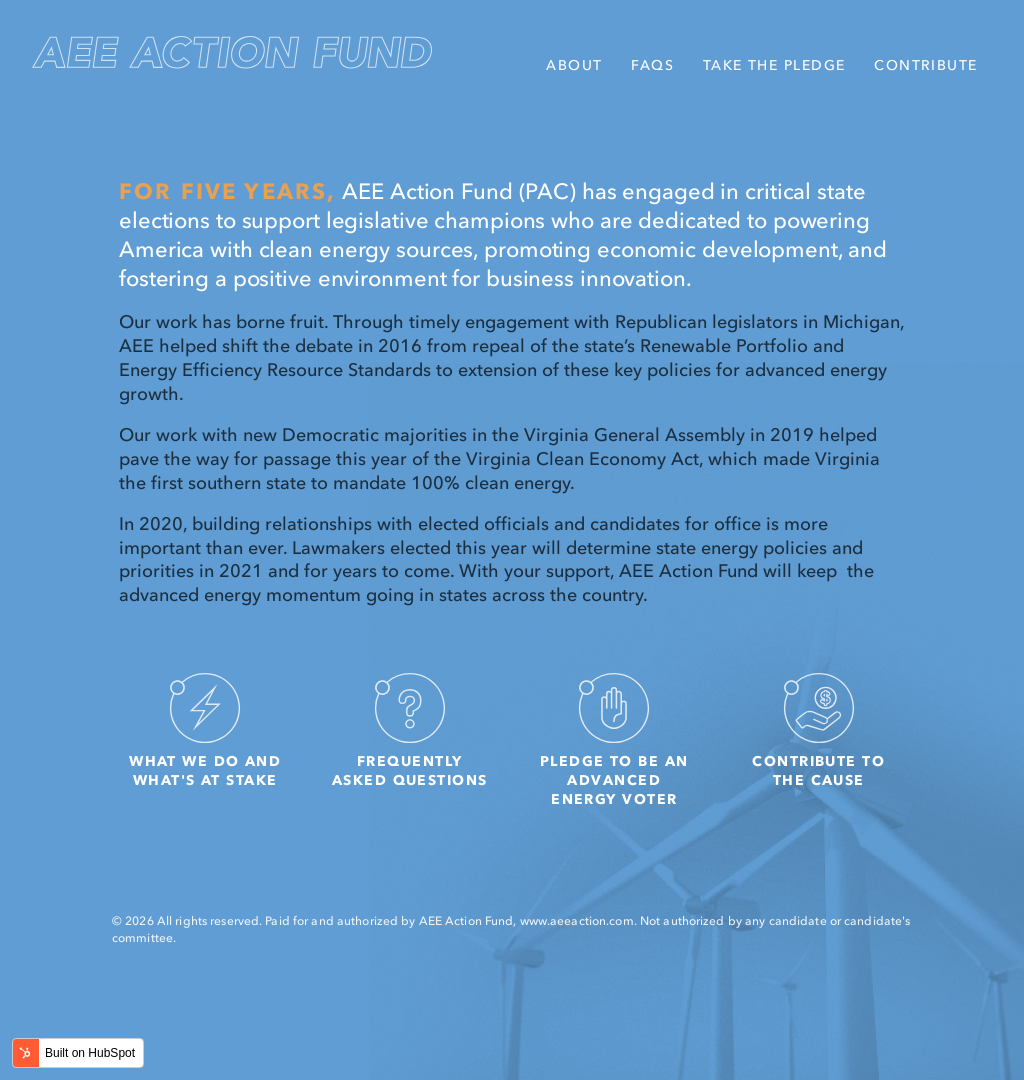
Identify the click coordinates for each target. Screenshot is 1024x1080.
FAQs (652, 65)
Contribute (925, 65)
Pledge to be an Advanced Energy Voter (614, 733)
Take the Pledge (774, 65)
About (574, 65)
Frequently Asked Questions (410, 723)
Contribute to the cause (818, 723)
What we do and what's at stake (205, 723)
